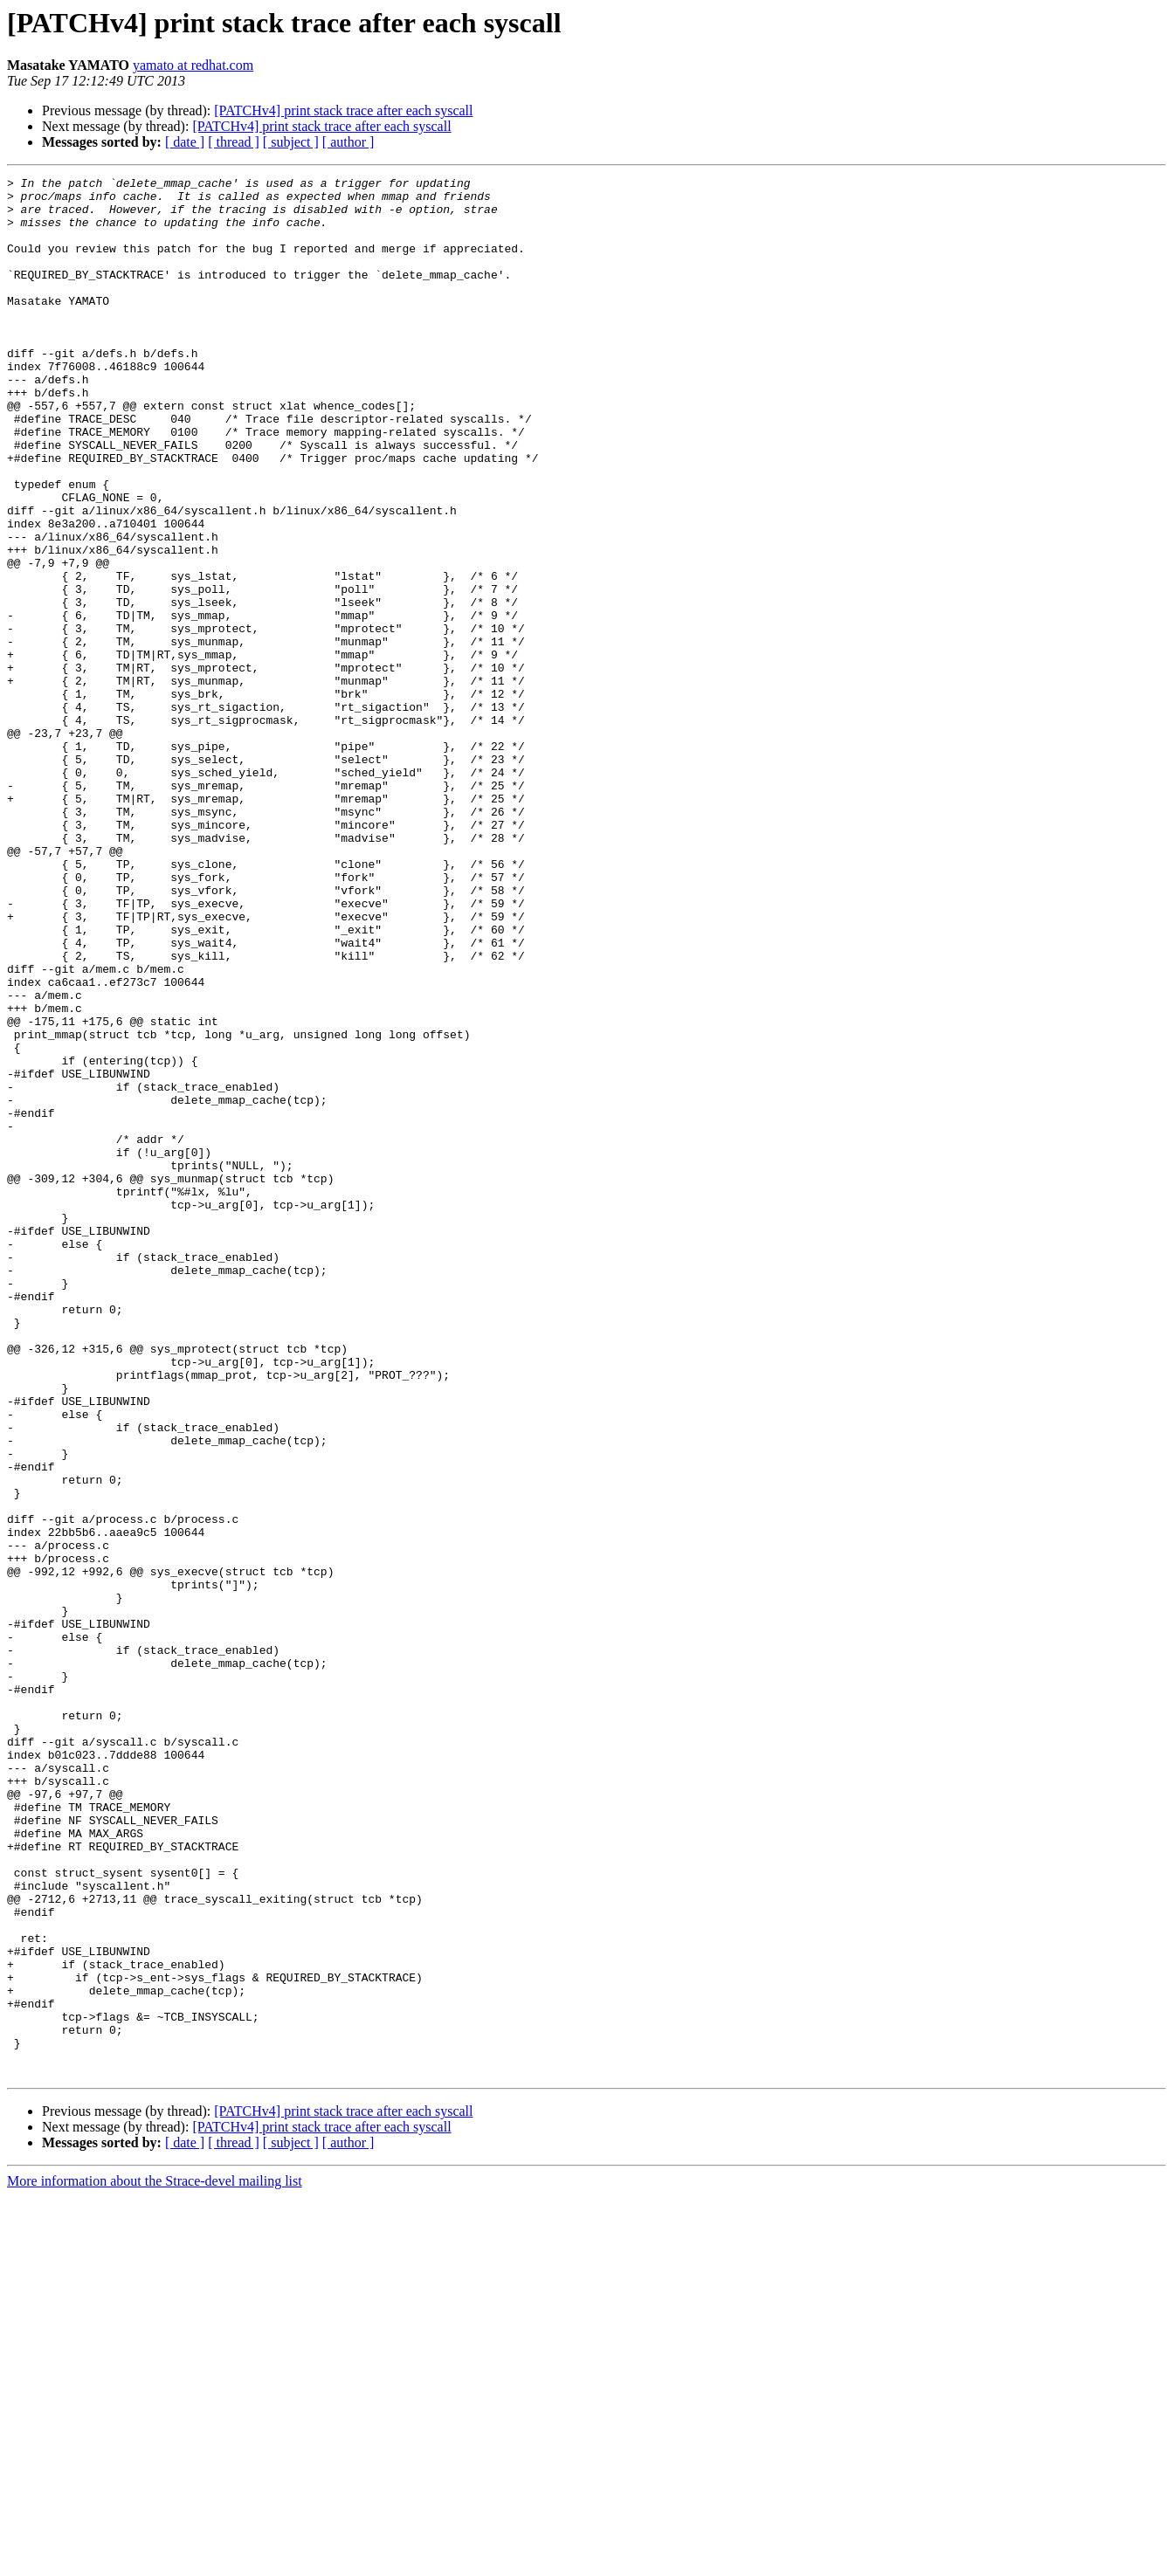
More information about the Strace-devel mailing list (154, 2560)
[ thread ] (233, 141)
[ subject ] (291, 141)
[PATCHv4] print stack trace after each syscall (343, 110)
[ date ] (184, 141)
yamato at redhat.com (193, 65)
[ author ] (348, 141)
